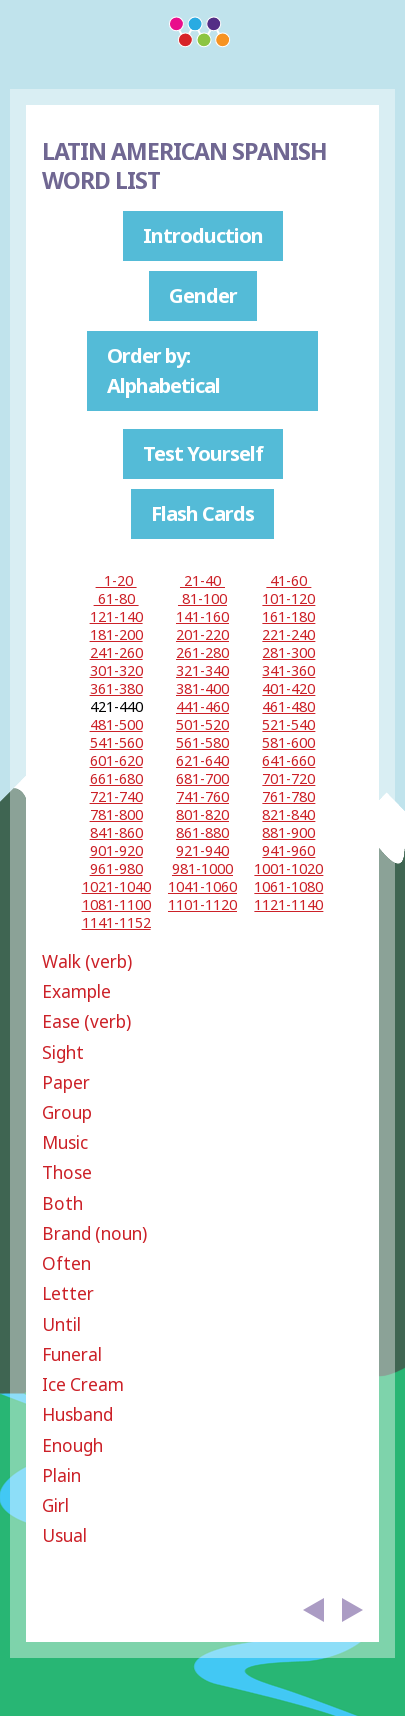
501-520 (202, 724)
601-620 (116, 760)
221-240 (288, 634)
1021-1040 (116, 886)
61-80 (116, 598)
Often (66, 1263)
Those (67, 1172)
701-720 (288, 778)
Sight (63, 1052)
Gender (203, 295)
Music (65, 1142)
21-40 (202, 580)
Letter (68, 1293)
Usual (64, 1535)
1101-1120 (202, 904)
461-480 (288, 706)
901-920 (116, 850)
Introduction (203, 235)
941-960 (288, 850)
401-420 (288, 688)
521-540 (288, 724)
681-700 (202, 778)
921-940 (202, 850)
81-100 (202, 598)
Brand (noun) (94, 1233)
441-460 (202, 706)
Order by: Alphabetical (163, 370)
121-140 (116, 616)
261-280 (202, 652)
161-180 (288, 616)
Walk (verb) (87, 961)
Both (62, 1203)
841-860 (116, 832)
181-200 (116, 634)
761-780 (288, 796)
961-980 (116, 868)
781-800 (116, 814)
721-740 (116, 796)
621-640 (202, 760)
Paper (66, 1082)
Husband (77, 1414)
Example (76, 991)
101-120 (288, 598)
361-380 (116, 688)
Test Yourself (203, 453)
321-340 (202, 670)
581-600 (288, 742)
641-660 (288, 760)
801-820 (202, 814)
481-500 (116, 724)
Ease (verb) (86, 1021)
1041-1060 (202, 886)
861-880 (202, 832)
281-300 (288, 652)
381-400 (202, 688)
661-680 (116, 778)
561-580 (202, 742)
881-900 (288, 832)
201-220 (202, 634)
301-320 (116, 670)
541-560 (116, 742)
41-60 (288, 580)
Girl (55, 1505)
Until (61, 1324)
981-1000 (202, 868)
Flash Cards (202, 513)
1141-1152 (116, 922)
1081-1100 (116, 904)
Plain (61, 1475)
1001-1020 (288, 868)
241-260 (116, 652)
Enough (72, 1445)
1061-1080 (288, 886)
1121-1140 (288, 904)
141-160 (202, 616)
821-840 (288, 814)
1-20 (116, 580)
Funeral (72, 1354)
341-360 (288, 670)
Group (67, 1112)
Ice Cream (83, 1384)
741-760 (202, 796)
